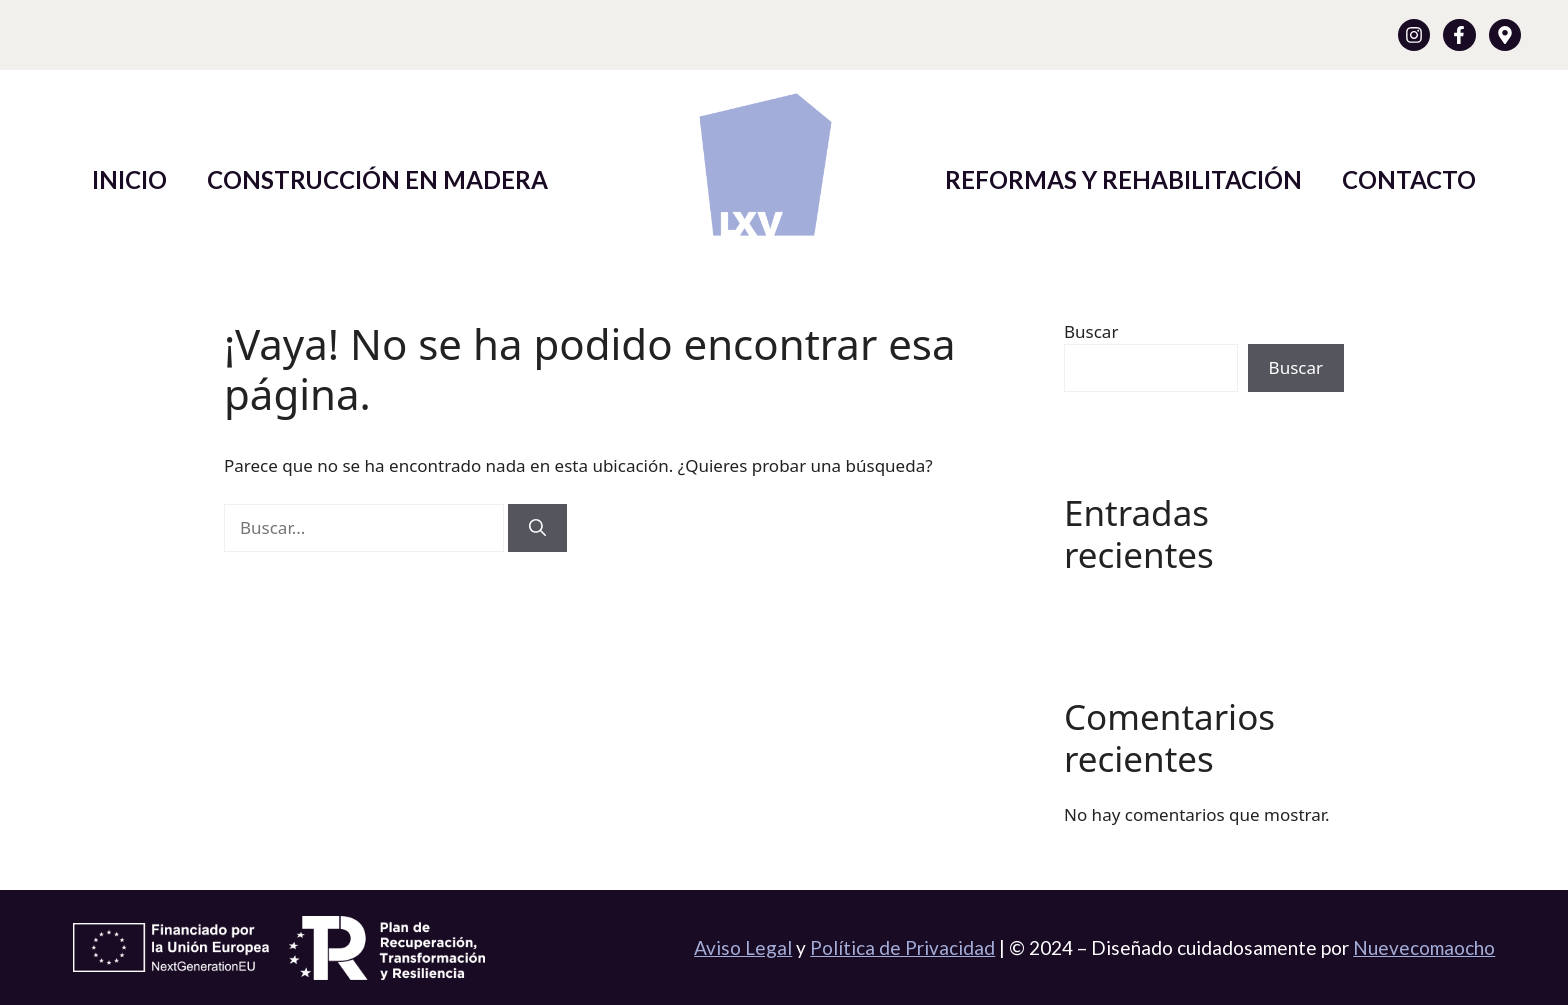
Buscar (1091, 331)
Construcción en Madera (377, 179)
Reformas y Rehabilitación (1123, 179)
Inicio (129, 179)
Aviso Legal (743, 947)
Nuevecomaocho (1424, 947)
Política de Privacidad (902, 947)
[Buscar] (537, 528)
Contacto (1409, 179)
